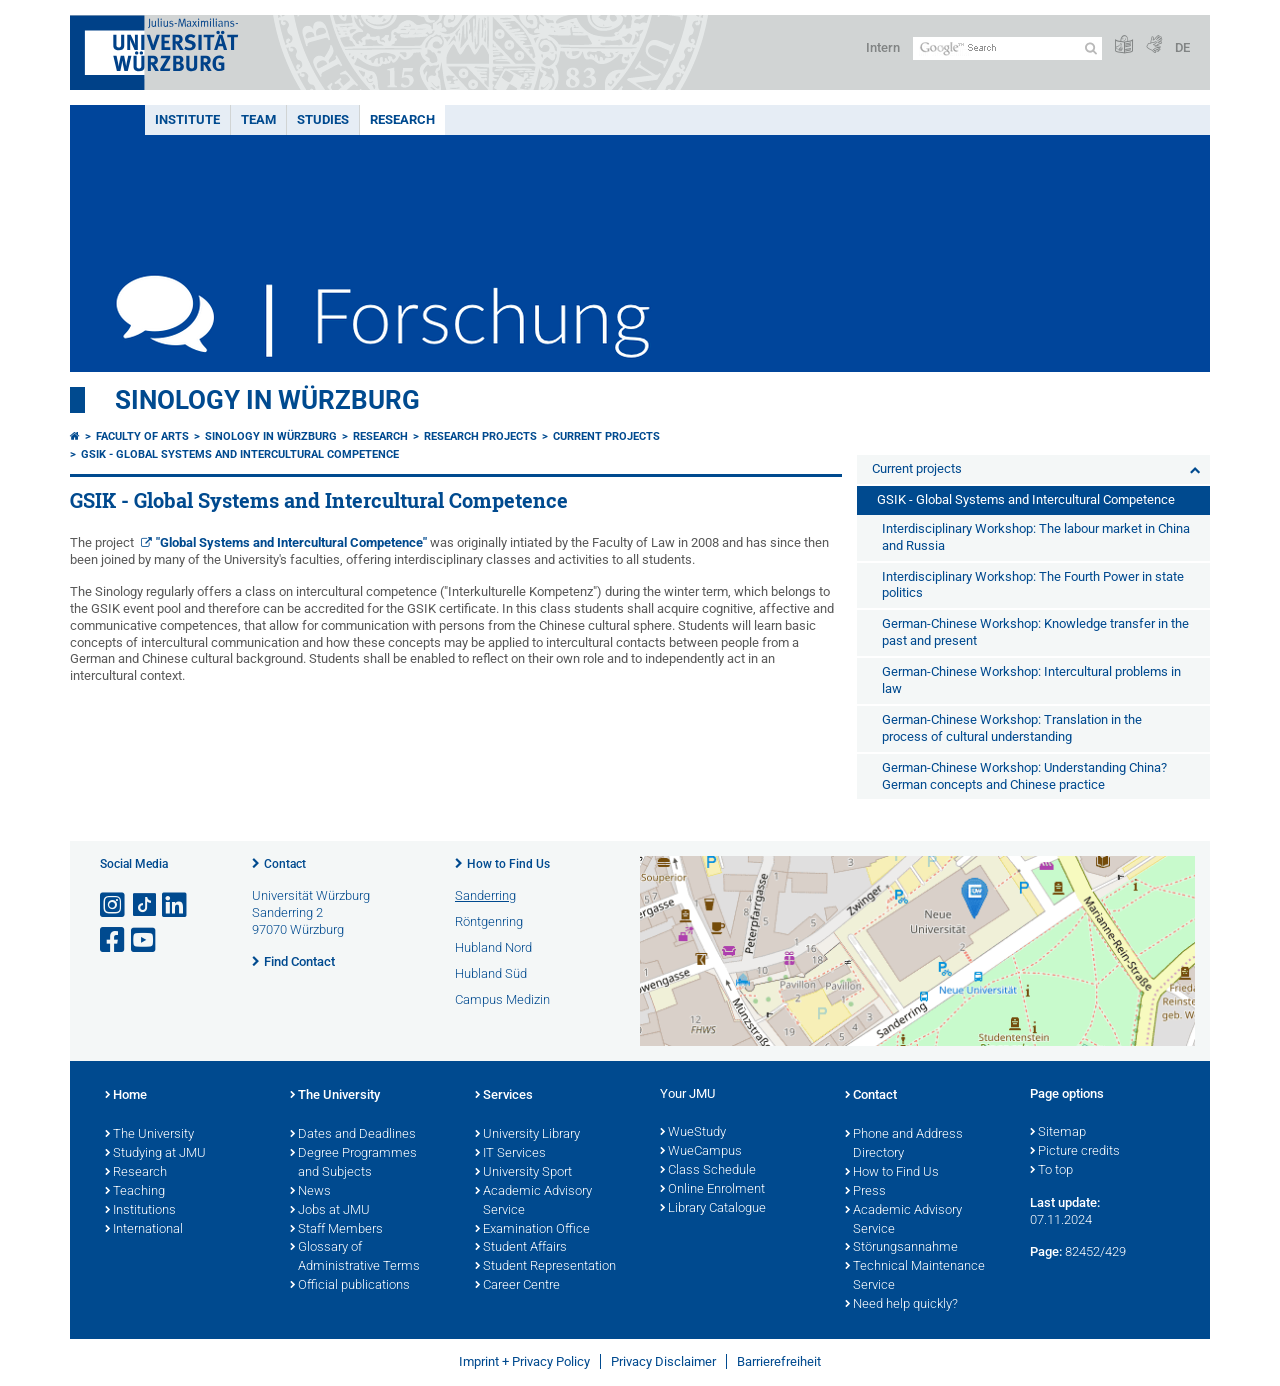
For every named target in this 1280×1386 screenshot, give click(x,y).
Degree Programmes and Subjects (353, 1163)
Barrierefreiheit (779, 1361)
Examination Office (532, 1230)
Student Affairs (521, 1248)
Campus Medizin (502, 999)
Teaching (135, 1192)
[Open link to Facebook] (114, 940)
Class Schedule (708, 1171)
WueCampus (701, 1152)
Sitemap (1058, 1133)
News (310, 1192)
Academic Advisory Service (533, 1201)
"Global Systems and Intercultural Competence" (291, 542)
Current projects (606, 436)
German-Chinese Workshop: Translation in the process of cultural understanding (1012, 728)
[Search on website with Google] (1007, 48)
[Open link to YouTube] (145, 940)
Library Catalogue (713, 1209)
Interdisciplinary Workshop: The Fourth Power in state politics (1033, 585)
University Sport (523, 1173)
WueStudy (693, 1133)
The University (149, 1135)
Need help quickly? (901, 1305)
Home (126, 1096)
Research (402, 119)
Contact (285, 864)
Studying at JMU (155, 1154)
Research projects (480, 436)
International (144, 1230)
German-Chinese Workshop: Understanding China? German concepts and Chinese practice (1024, 776)
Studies (323, 119)
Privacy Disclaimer (663, 1361)
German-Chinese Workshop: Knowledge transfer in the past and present (1035, 632)
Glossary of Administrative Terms (355, 1257)
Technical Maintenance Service (915, 1276)
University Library (527, 1135)
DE (1182, 47)
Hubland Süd (491, 973)
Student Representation (545, 1267)
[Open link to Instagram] (114, 905)
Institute (187, 119)
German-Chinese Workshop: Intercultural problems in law (1031, 680)
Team (258, 119)
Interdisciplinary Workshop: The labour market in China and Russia (1036, 537)
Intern (883, 47)
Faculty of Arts (142, 436)
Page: (1046, 1251)
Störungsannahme (901, 1248)
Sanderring (485, 895)
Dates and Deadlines (353, 1135)
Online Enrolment (712, 1190)
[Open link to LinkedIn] (176, 905)
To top (1051, 1171)
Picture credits (1075, 1152)
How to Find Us (508, 864)
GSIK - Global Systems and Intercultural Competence (240, 454)
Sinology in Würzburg (267, 400)
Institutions (140, 1211)
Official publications (350, 1286)
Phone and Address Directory (904, 1144)
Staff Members (336, 1230)
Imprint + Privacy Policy (524, 1361)
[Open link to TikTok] (145, 905)
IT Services (510, 1154)
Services (504, 1096)
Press (865, 1192)
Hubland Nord (493, 947)
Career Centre (517, 1286)
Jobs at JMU (330, 1211)
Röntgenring (489, 921)
